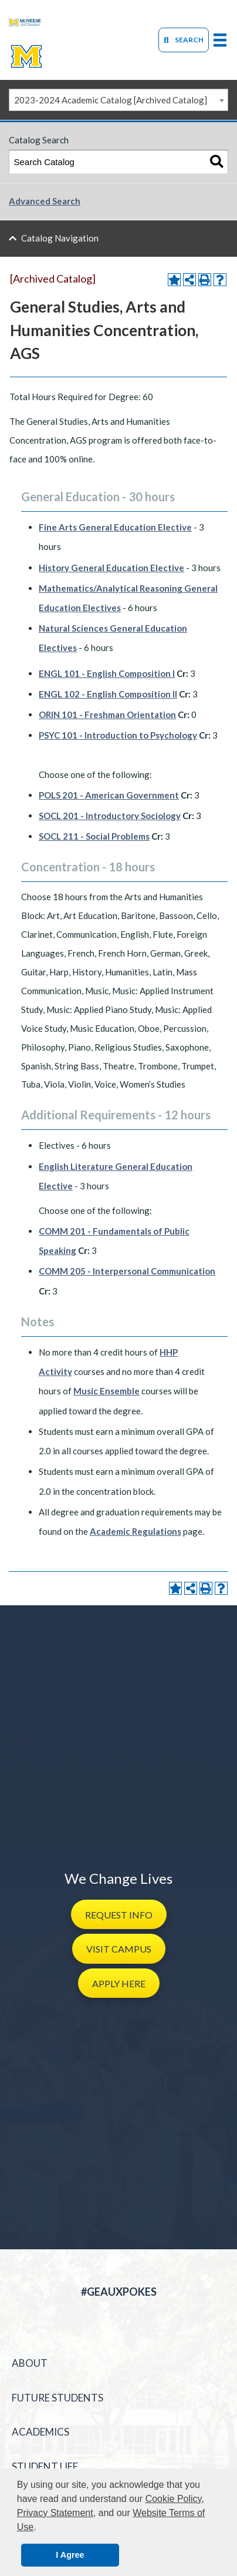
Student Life (45, 2466)
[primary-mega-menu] (220, 40)
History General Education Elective (111, 567)
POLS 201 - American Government (109, 795)
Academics (40, 2432)
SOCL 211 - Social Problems (94, 836)
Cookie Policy (173, 2499)
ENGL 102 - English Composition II (108, 694)
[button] (119, 1914)
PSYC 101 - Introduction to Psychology (118, 735)
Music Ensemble (106, 1391)
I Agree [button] (70, 2555)
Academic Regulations (135, 1531)
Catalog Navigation (60, 238)
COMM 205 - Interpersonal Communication (127, 1271)
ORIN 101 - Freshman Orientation (107, 714)
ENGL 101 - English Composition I (107, 673)
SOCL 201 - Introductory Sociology (110, 815)
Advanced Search (44, 201)
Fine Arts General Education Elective (115, 527)
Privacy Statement (55, 2513)
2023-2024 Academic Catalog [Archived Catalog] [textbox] (110, 100)
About (30, 2363)
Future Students (57, 2397)
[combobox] (118, 100)
